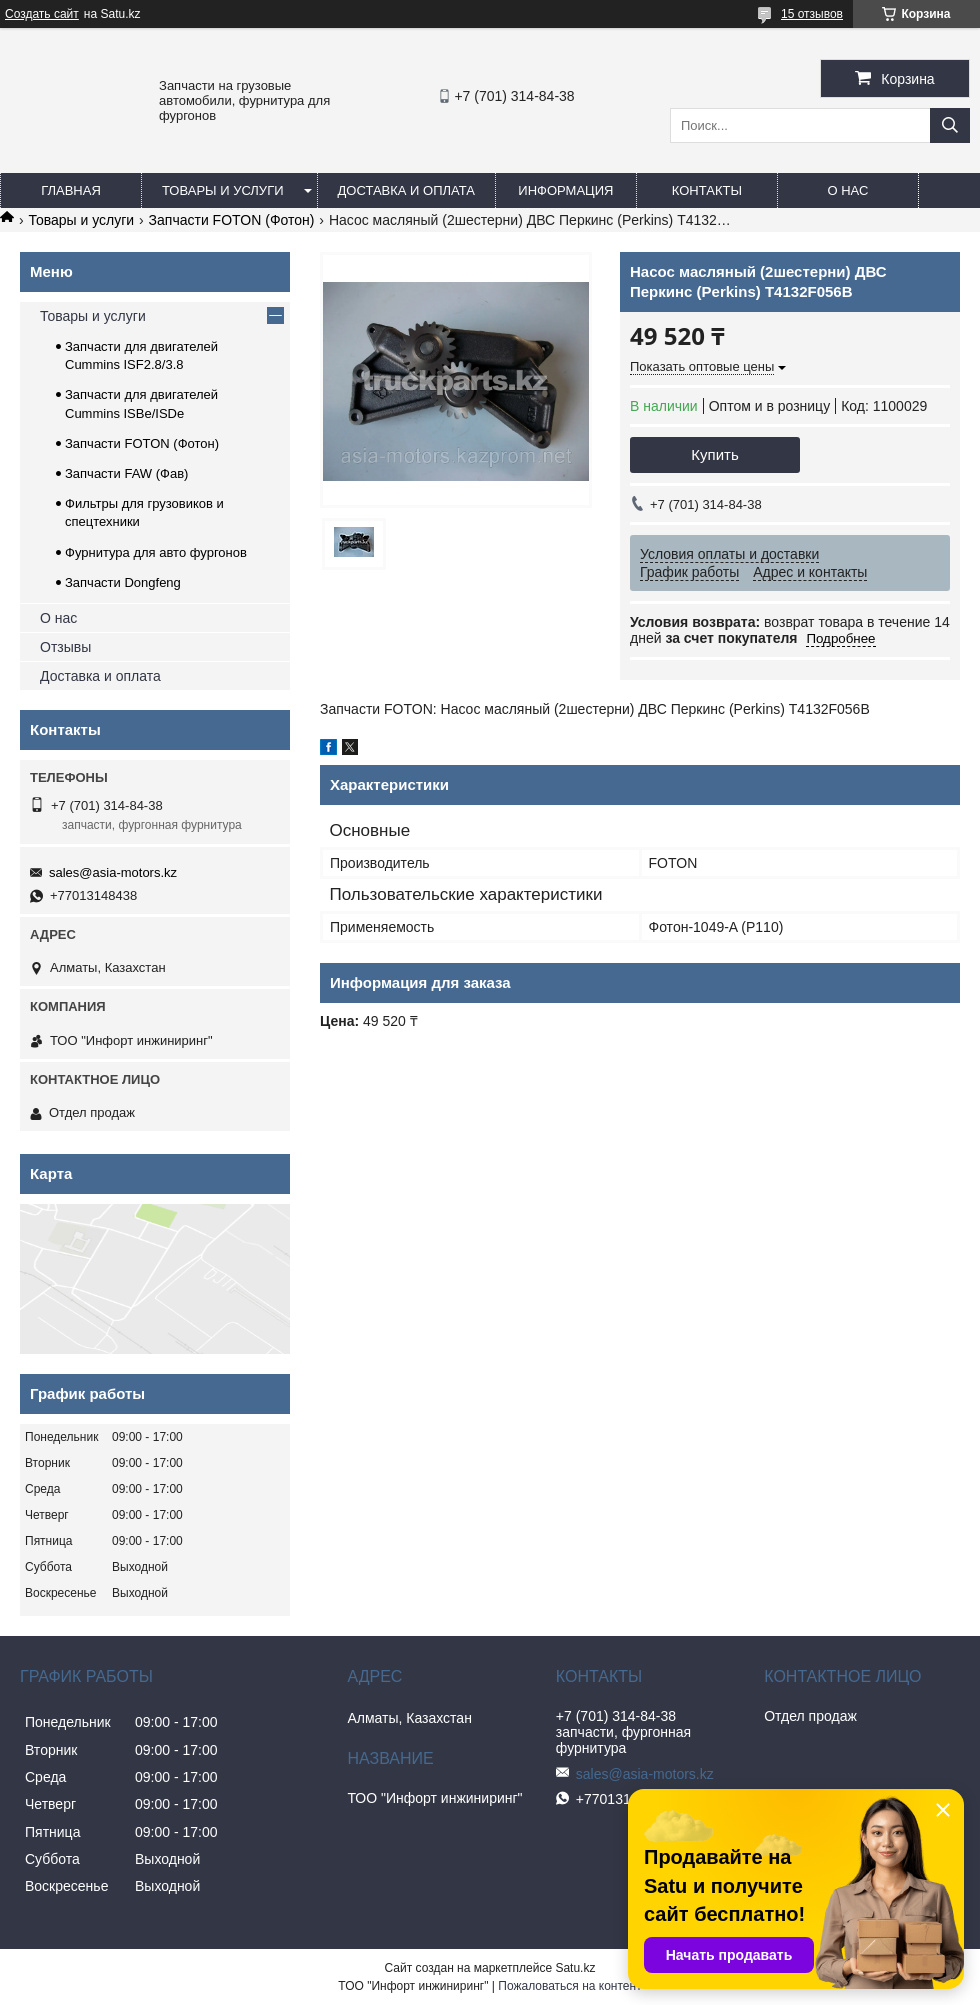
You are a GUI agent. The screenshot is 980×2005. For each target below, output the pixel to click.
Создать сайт (42, 14)
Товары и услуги (223, 190)
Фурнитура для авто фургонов (156, 552)
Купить (714, 454)
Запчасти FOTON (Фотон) (232, 220)
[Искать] (950, 125)
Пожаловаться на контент (569, 1986)
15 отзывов (812, 14)
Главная (71, 190)
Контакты (707, 190)
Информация (565, 190)
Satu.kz (575, 1968)
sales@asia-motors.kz (113, 872)
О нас (847, 190)
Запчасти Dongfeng (123, 582)
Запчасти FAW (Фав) (126, 473)
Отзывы (65, 647)
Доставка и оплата (406, 190)
